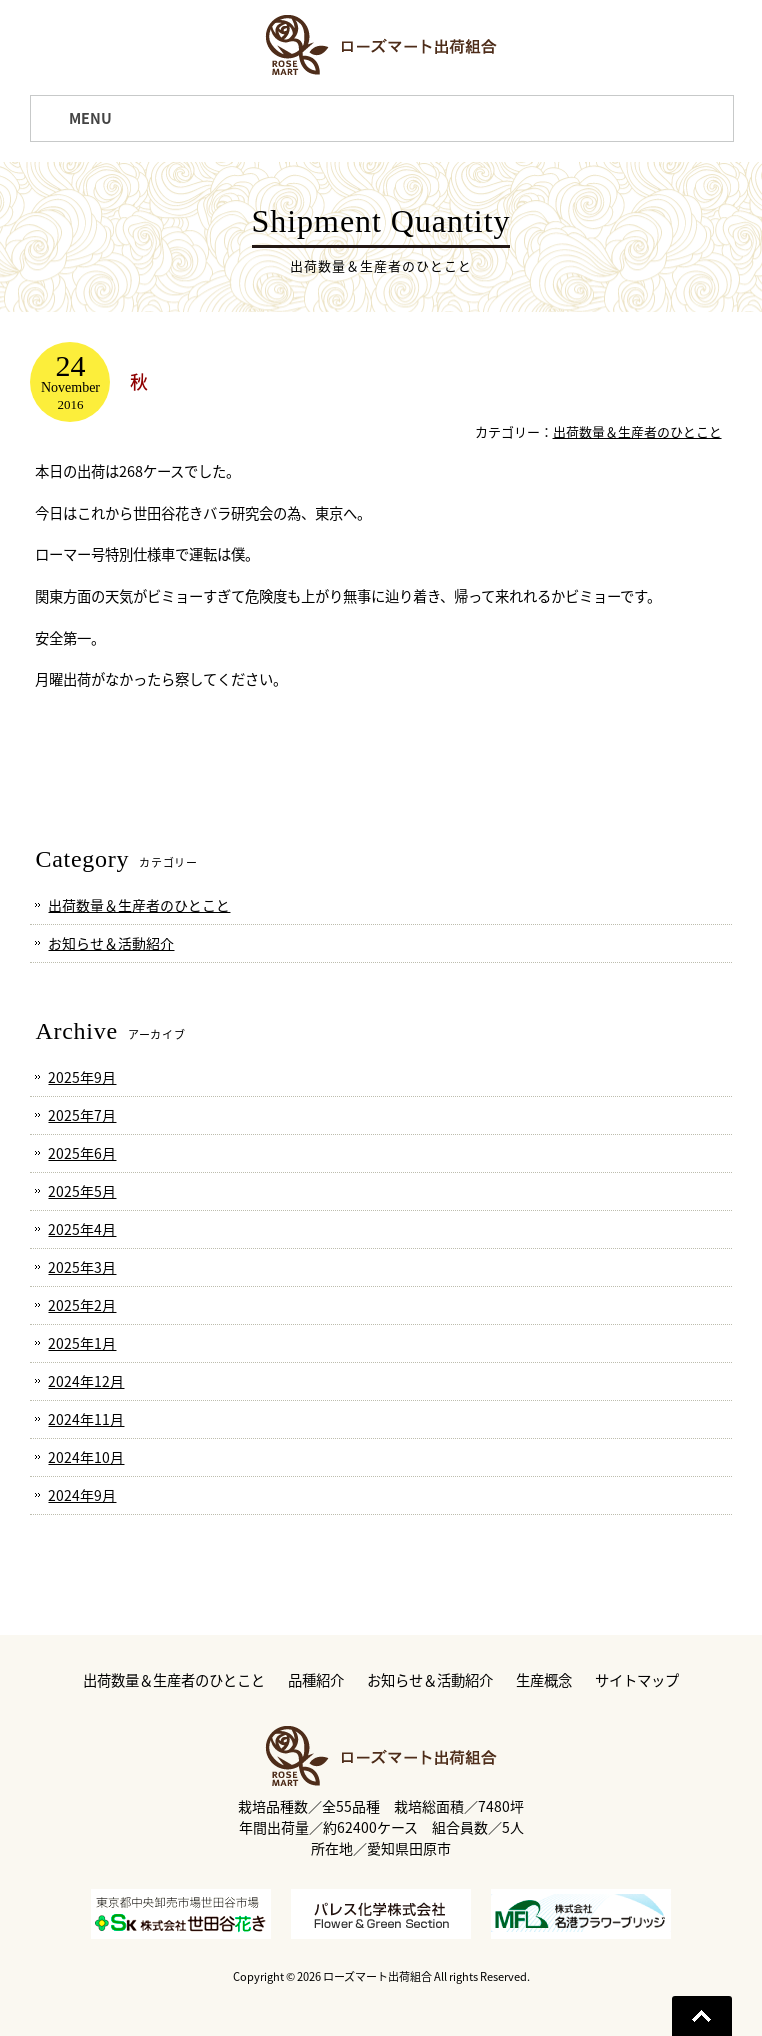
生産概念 (544, 1680)
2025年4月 (82, 1229)
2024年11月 (86, 1419)
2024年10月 (86, 1457)
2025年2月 (82, 1305)
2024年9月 (82, 1495)
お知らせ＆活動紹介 (111, 943)
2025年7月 (82, 1115)
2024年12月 (86, 1381)
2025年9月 (82, 1077)
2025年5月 (82, 1191)
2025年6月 (82, 1153)
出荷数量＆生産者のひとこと (637, 431)
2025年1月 (82, 1343)
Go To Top (702, 2016)
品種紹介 (316, 1680)
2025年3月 (82, 1267)
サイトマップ (637, 1680)
